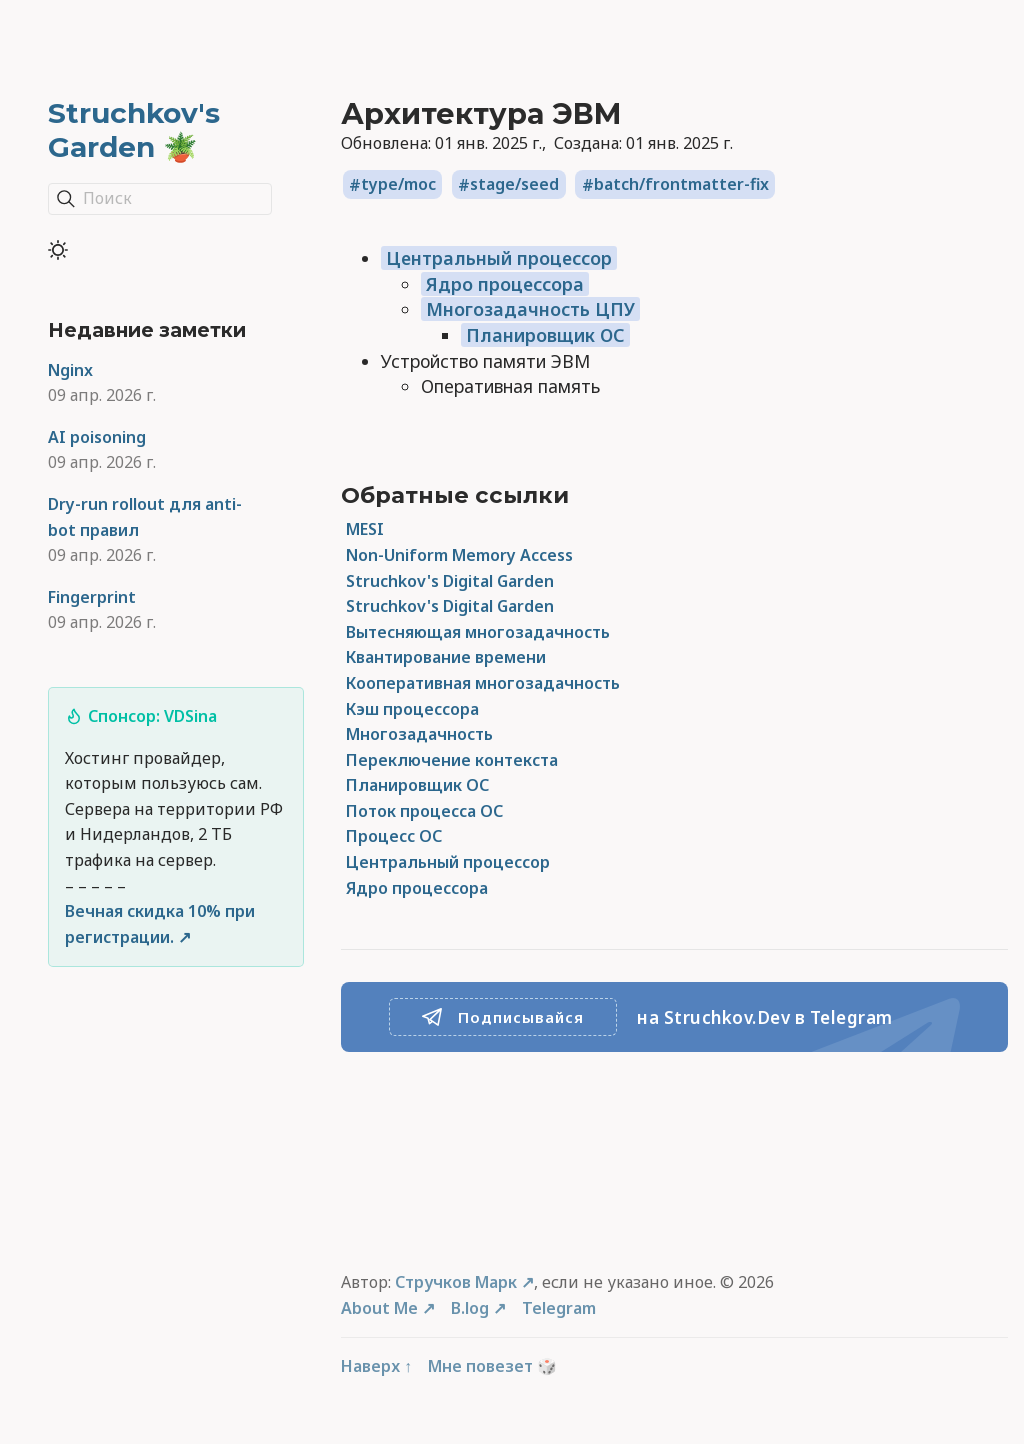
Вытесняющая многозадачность (478, 632)
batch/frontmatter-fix (681, 185)
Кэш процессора (412, 709)
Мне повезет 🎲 (492, 1366)
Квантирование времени (446, 657)
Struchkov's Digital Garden (450, 581)
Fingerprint (92, 597)
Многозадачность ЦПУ (530, 309)
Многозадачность (419, 734)
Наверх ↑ (376, 1366)
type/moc (398, 185)
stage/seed (514, 185)
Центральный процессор (499, 258)
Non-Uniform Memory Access (459, 555)
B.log (470, 1308)
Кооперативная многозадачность (483, 683)
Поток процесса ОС (424, 811)
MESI (365, 529)
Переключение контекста (452, 760)
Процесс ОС (394, 836)
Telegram (559, 1308)
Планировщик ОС (545, 335)
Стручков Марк (456, 1282)
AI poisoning (97, 437)
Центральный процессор (448, 862)
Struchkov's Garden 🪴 (134, 130)
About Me (379, 1308)
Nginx (70, 370)
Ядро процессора (505, 284)
